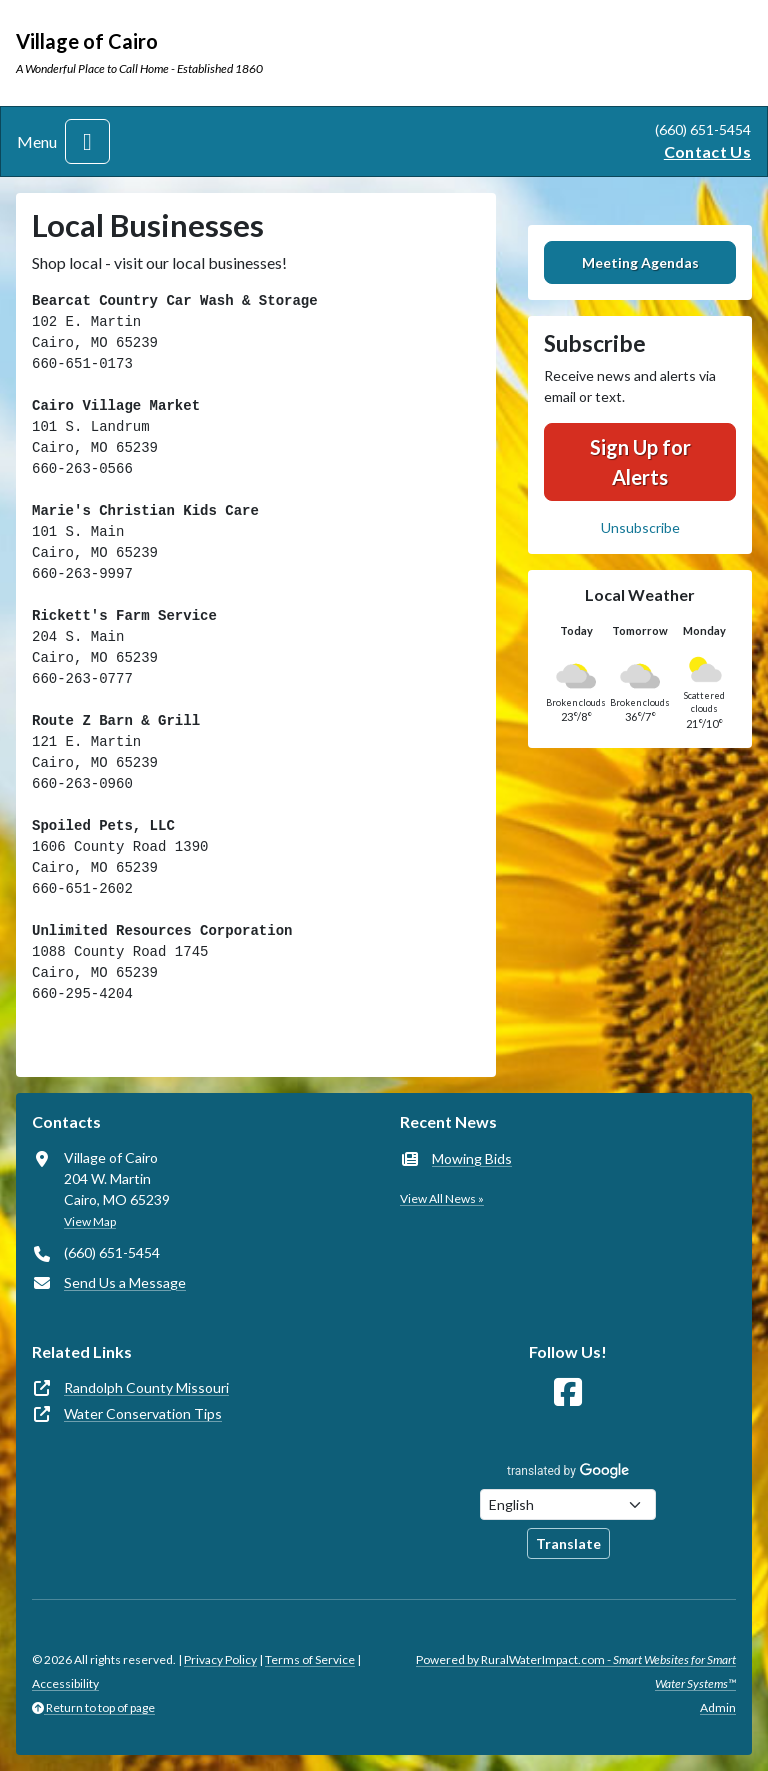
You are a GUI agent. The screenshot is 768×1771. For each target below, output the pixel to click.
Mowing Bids (472, 1158)
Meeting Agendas (640, 262)
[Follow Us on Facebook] (568, 1392)
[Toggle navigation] (87, 141)
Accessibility (65, 1683)
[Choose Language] (568, 1504)
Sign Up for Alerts (640, 462)
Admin (718, 1707)
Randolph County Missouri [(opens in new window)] (146, 1387)
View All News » (442, 1198)
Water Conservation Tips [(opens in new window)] (143, 1413)
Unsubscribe (640, 527)
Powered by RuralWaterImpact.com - (576, 1671)
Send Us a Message (125, 1282)
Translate (568, 1543)
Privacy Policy (220, 1659)
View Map (90, 1221)
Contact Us (707, 151)
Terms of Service (310, 1659)
